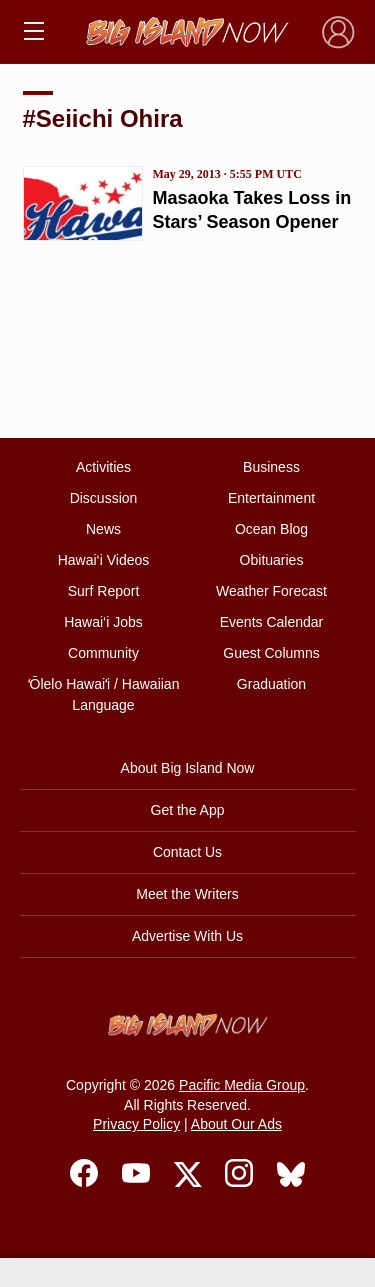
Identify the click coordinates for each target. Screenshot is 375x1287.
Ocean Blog (271, 529)
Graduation (271, 684)
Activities (103, 467)
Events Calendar (272, 622)
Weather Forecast (271, 591)
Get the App (188, 810)
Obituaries (272, 560)
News (103, 529)
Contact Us (187, 852)
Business (271, 467)
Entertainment (271, 498)
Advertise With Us (187, 936)
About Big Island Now (188, 768)
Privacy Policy (136, 1124)
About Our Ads (236, 1124)
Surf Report (104, 591)
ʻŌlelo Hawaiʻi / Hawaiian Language (104, 694)
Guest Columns (271, 653)
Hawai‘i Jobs (103, 622)
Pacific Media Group (242, 1085)
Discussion (104, 498)
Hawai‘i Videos (104, 560)
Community (103, 653)
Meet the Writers (187, 894)
